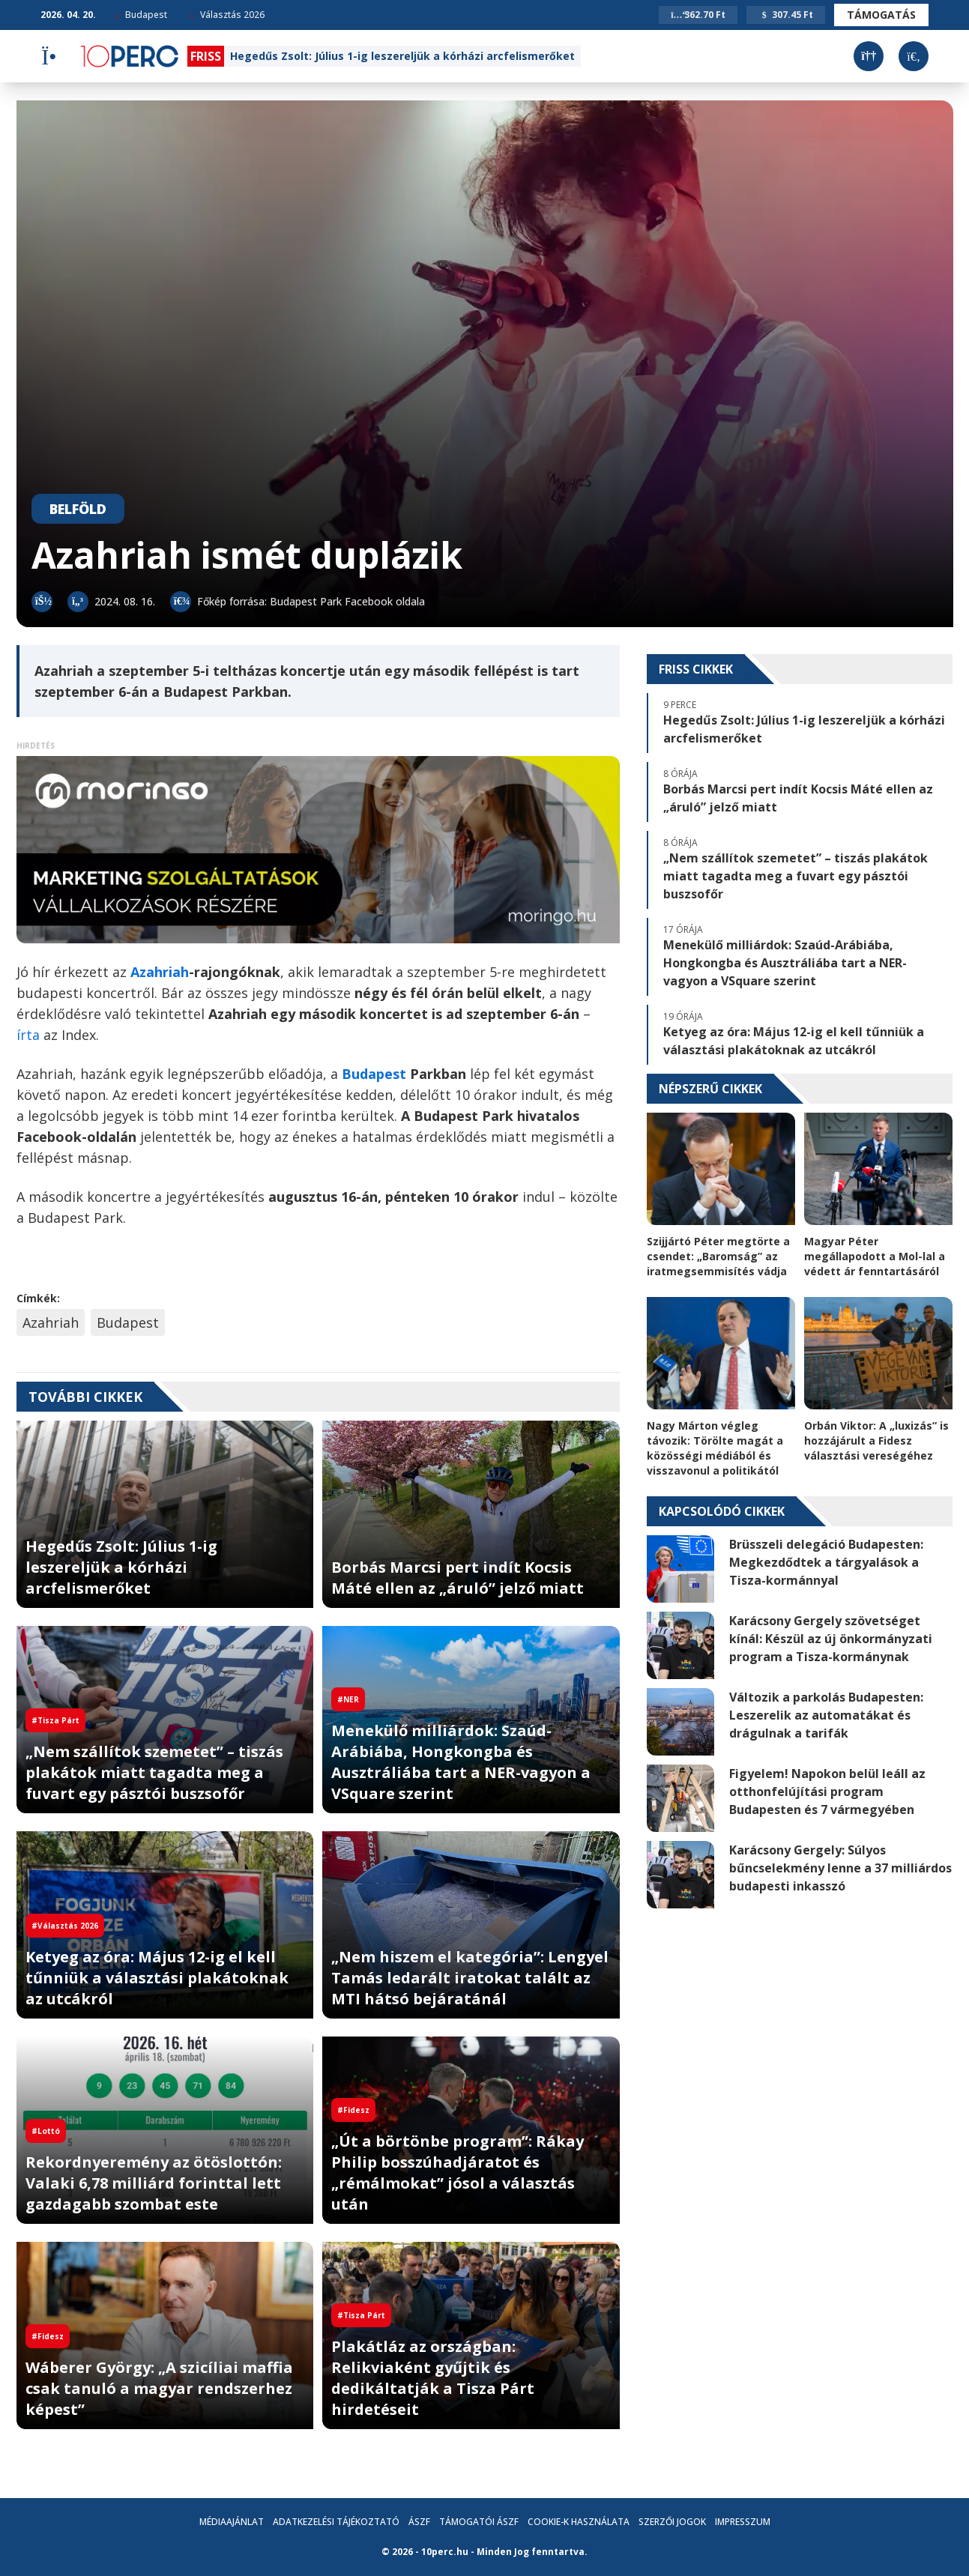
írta (29, 1035)
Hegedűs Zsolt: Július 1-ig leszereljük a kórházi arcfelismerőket (402, 56)
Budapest (141, 14)
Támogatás (881, 14)
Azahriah (50, 1322)
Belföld (77, 509)
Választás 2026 (227, 14)
